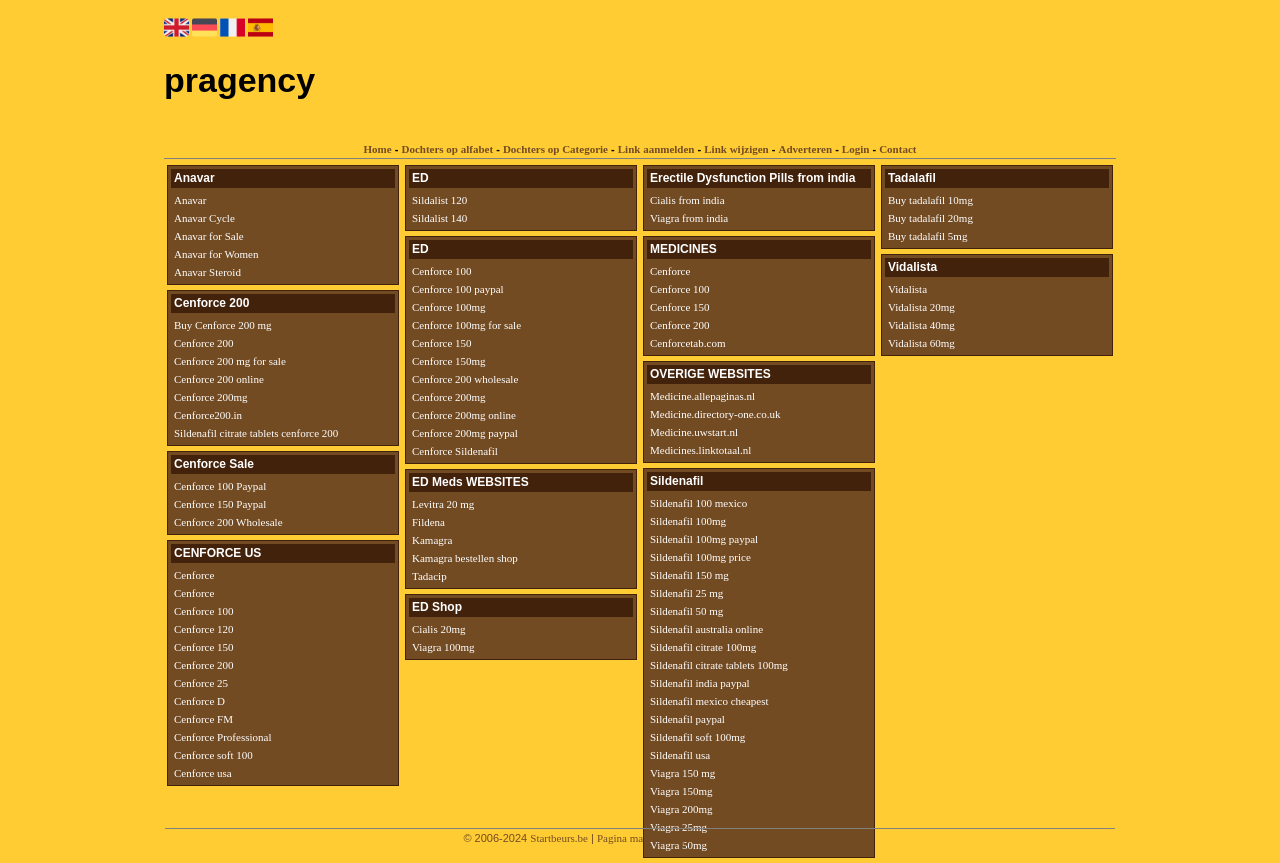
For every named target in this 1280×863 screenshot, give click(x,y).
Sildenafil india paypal (700, 683)
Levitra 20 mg (443, 504)
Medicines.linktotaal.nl (700, 450)
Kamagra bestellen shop (465, 558)
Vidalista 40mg (921, 325)
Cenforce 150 (204, 647)
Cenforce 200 (204, 343)
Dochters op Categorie (555, 149)
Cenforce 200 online (219, 379)
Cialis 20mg (438, 629)
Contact (897, 149)
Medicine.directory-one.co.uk (715, 414)
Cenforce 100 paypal (458, 289)
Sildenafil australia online (706, 629)
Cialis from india (687, 200)
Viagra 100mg (443, 647)
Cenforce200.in (208, 415)
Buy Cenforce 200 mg (222, 325)
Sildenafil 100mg (688, 521)
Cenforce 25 (201, 683)
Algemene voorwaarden (720, 838)
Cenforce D (199, 701)
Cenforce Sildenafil (455, 451)
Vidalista (907, 289)
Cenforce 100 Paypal (220, 486)
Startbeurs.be (559, 838)
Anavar (190, 200)
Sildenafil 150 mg (689, 575)
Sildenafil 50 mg (686, 611)
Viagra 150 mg (682, 773)
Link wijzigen (736, 149)
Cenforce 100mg (449, 307)
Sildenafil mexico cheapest (709, 701)
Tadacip (429, 576)
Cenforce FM (203, 719)
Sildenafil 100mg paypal (704, 539)
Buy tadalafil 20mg (930, 218)
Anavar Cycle (204, 218)
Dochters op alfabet (447, 149)
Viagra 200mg (681, 809)
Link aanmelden (656, 149)
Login (856, 149)
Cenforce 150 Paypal (220, 504)
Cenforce (194, 575)
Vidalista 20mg (921, 307)
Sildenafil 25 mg (686, 593)
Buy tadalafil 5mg (927, 236)
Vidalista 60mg (921, 343)
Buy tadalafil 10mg (930, 200)
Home (378, 149)
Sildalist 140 (439, 218)
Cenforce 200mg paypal (465, 433)
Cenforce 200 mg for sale (230, 361)
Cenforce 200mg (211, 397)
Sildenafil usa (680, 755)
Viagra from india (689, 218)
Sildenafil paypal (687, 719)
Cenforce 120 (204, 629)
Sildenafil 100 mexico (698, 503)
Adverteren (806, 149)
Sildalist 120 (439, 200)
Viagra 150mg (681, 791)
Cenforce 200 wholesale (465, 379)
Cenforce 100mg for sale (466, 325)
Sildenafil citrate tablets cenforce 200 (256, 433)
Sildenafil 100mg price (700, 557)
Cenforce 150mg (449, 361)
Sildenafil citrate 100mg (703, 647)
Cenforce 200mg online (464, 415)
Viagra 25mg (678, 827)
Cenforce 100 (204, 611)
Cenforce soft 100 (213, 755)
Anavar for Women (216, 254)
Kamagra (432, 540)
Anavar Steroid (207, 272)
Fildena (428, 522)
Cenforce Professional (222, 737)
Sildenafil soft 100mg (697, 737)
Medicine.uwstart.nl (694, 432)
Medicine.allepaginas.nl (702, 396)
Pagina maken (628, 838)
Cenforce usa (203, 773)
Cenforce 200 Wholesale (228, 522)
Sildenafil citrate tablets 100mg (719, 665)
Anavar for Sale (209, 236)
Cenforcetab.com (687, 343)
